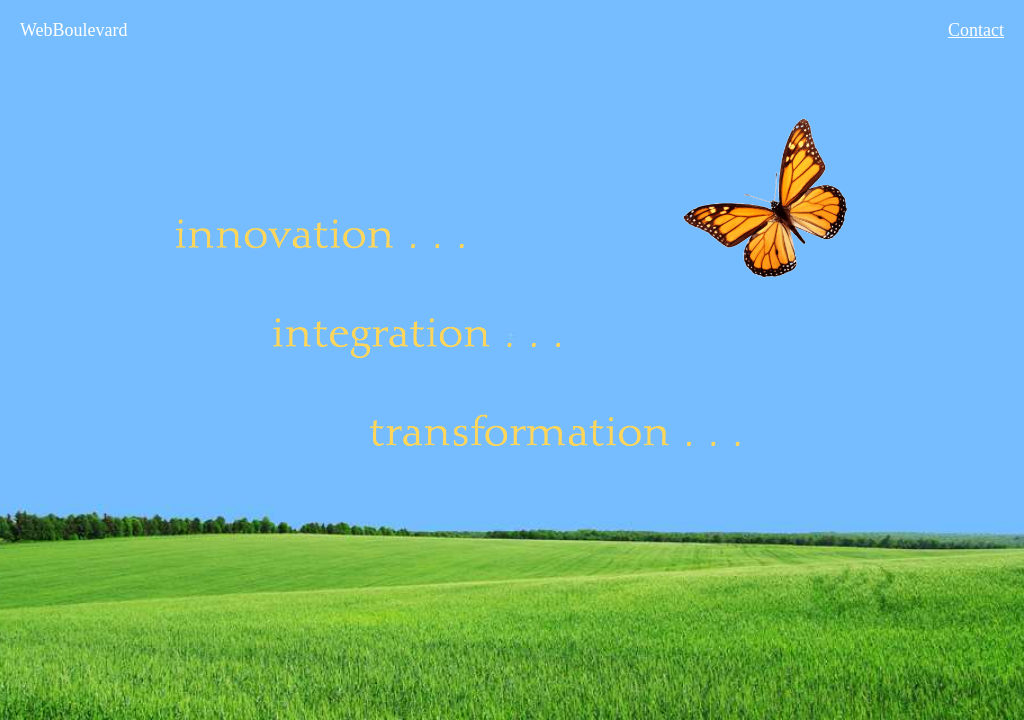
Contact (976, 30)
